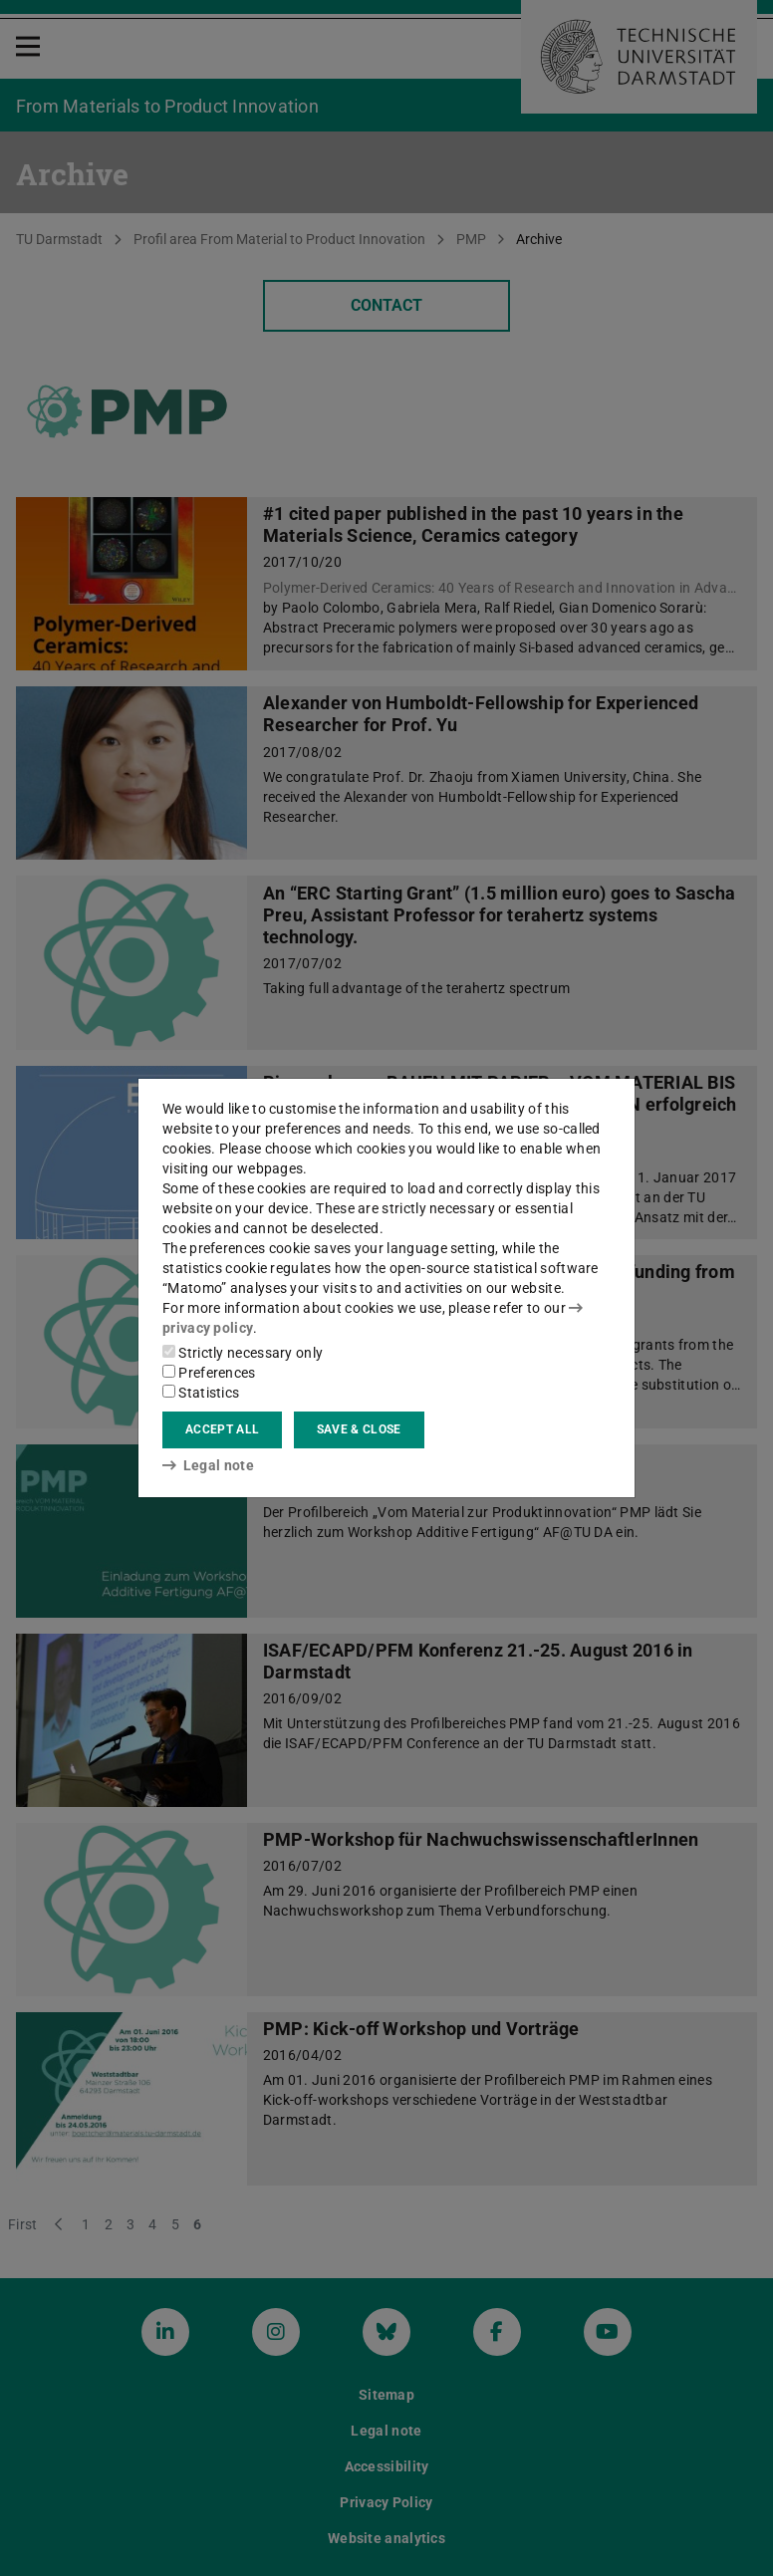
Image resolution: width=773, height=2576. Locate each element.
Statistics (200, 1393)
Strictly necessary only (242, 1353)
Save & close (359, 1429)
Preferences (209, 1373)
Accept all (222, 1429)
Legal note (208, 1465)
